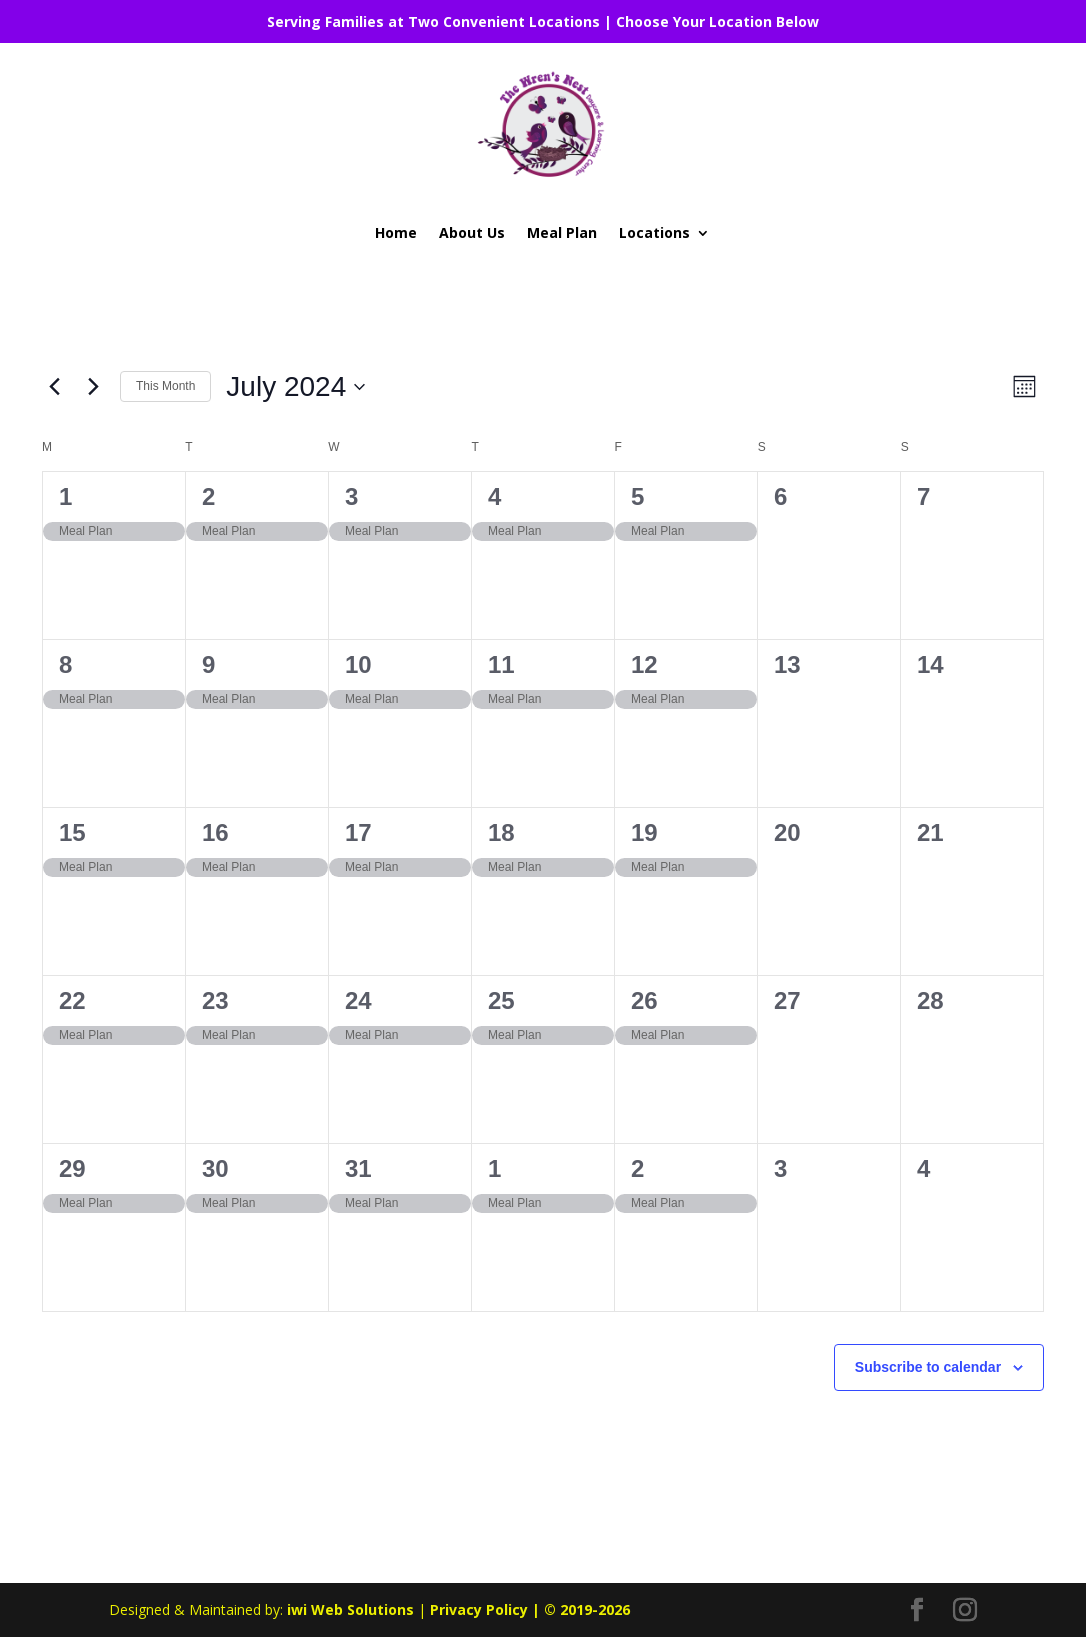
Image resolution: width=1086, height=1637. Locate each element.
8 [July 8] (65, 664)
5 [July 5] (637, 496)
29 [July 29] (72, 1168)
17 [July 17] (358, 832)
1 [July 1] (65, 496)
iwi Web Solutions (350, 1609)
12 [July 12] (644, 664)
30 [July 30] (215, 1168)
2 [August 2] (637, 1168)
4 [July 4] (494, 496)
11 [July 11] (501, 664)
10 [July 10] (358, 664)
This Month (165, 386)
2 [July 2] (208, 496)
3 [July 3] (351, 496)
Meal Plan (562, 232)
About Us (472, 232)
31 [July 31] (358, 1168)
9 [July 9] (208, 664)
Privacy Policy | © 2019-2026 (530, 1609)
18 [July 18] (501, 832)
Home (396, 232)
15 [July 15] (72, 832)
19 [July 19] (644, 832)
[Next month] (93, 387)
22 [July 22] (72, 1000)
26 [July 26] (644, 1000)
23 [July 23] (215, 1000)
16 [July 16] (215, 832)
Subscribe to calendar (928, 1367)
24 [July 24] (358, 1000)
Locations (654, 232)
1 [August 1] (494, 1168)
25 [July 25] (501, 1000)
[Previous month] (54, 387)
